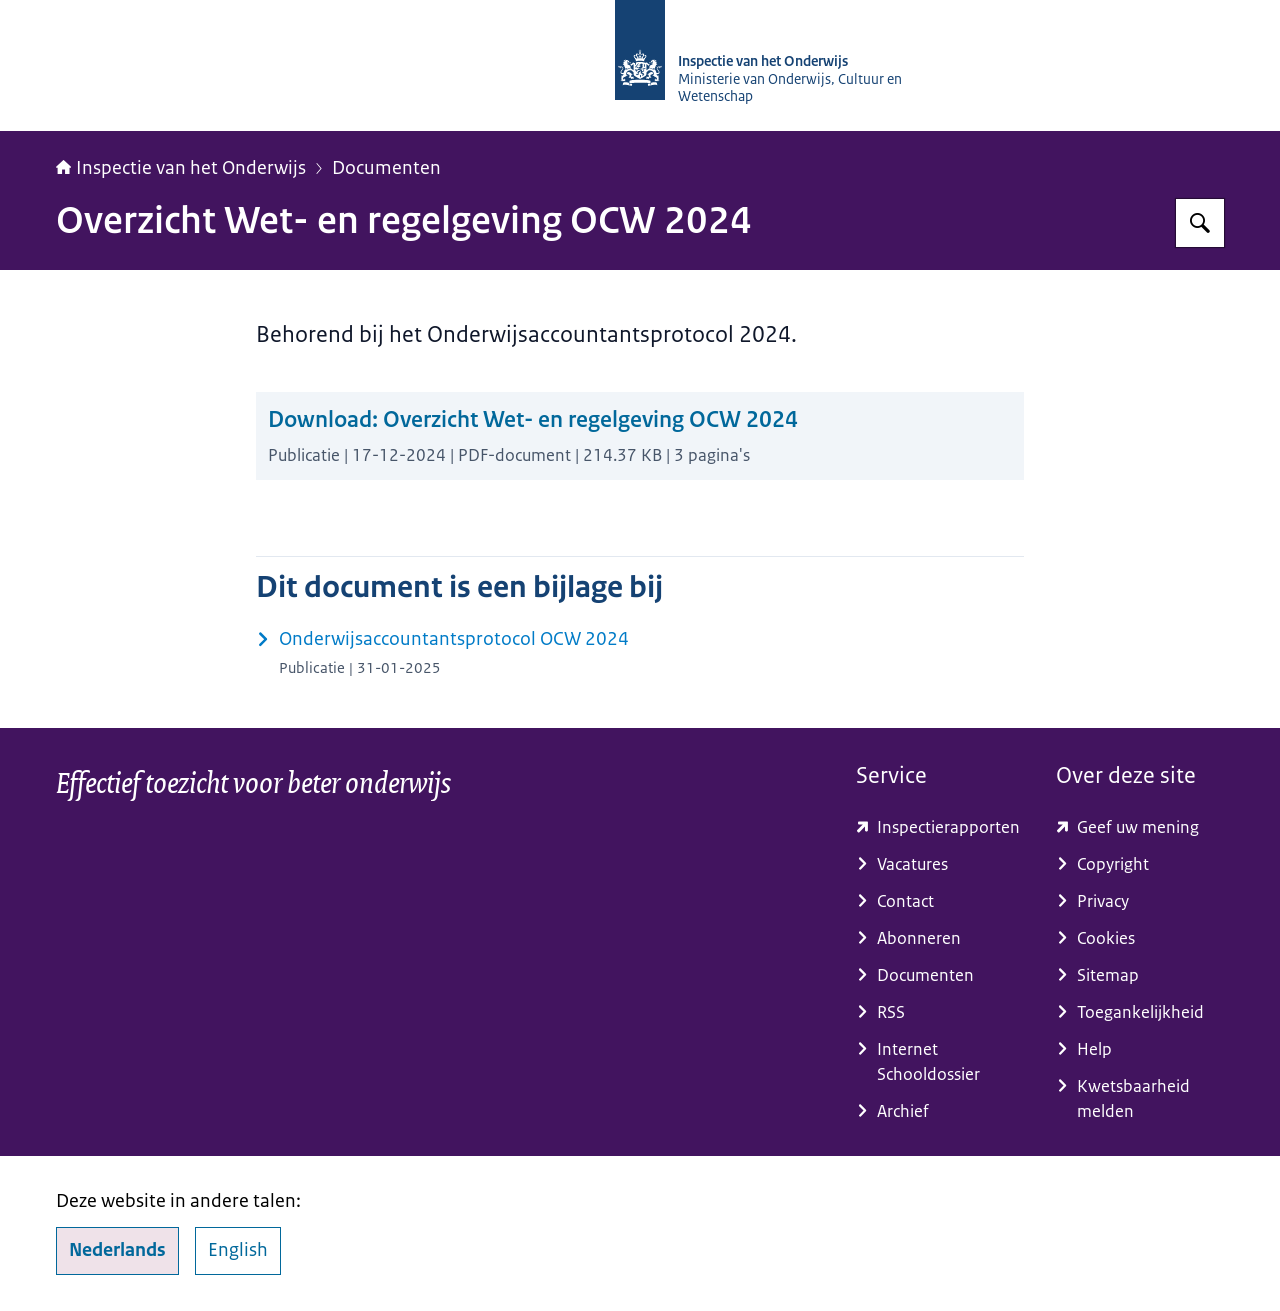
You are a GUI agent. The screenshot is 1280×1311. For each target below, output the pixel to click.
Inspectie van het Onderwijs (181, 168)
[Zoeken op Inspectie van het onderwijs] (1200, 223)
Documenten (386, 168)
